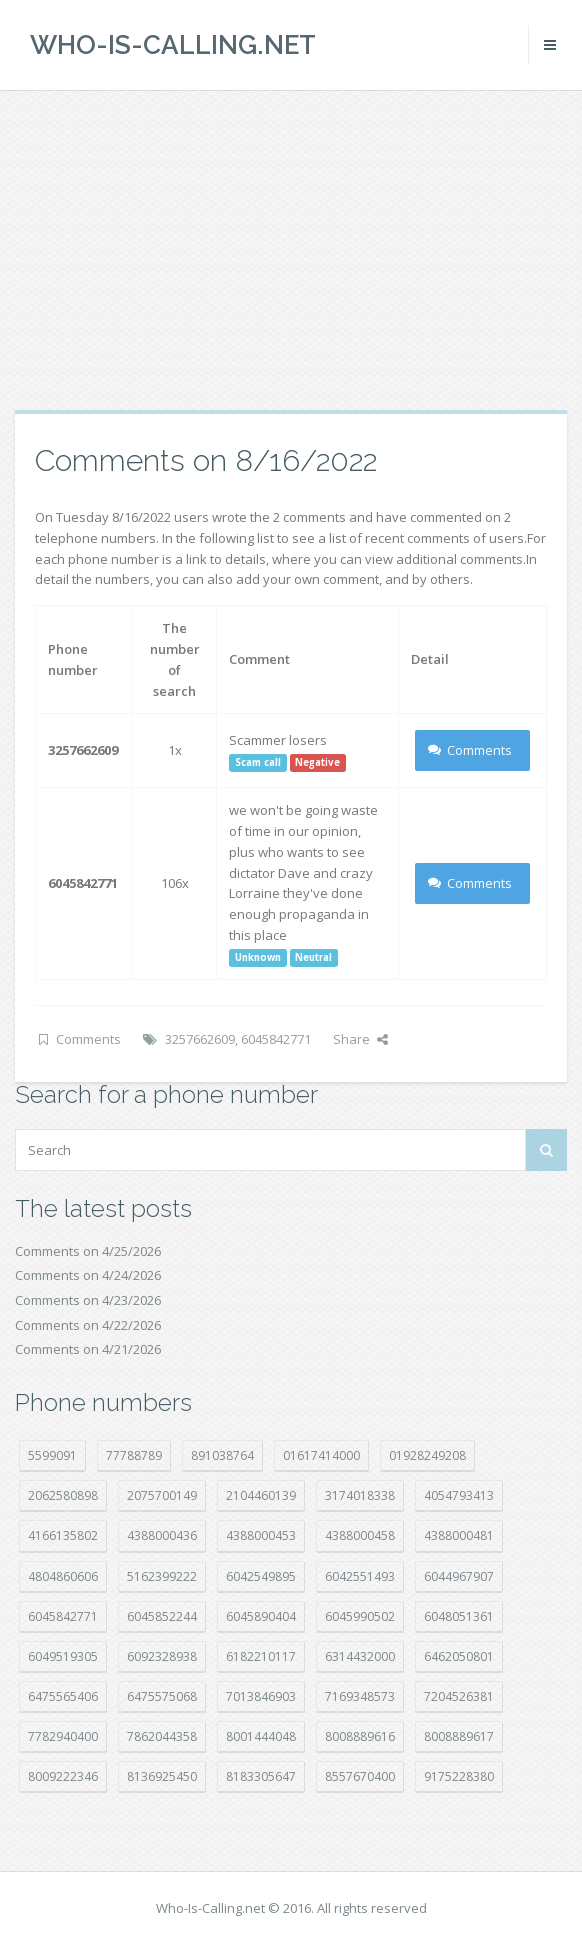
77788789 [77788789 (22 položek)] (134, 1455)
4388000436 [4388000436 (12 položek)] (162, 1535)
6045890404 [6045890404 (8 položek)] (261, 1616)
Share (360, 1039)
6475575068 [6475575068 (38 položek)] (162, 1696)
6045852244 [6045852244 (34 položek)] (162, 1616)
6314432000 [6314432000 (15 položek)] (360, 1656)
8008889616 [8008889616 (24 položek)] (360, 1736)
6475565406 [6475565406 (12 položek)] (63, 1696)
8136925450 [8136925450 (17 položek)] (162, 1776)
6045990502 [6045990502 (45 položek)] (360, 1616)
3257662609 (200, 1039)
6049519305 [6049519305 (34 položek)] (63, 1656)
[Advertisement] (291, 250)
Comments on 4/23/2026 (88, 1300)
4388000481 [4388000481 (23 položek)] (459, 1535)
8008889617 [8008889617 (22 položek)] (459, 1736)
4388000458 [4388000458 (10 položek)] (360, 1535)
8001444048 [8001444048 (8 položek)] (261, 1736)
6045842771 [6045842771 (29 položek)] (63, 1616)
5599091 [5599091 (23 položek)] (52, 1455)
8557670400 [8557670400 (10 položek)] (360, 1776)
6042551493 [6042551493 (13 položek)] (360, 1576)
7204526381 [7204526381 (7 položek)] (459, 1696)
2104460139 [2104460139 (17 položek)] (261, 1495)
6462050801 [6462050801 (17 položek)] (459, 1656)
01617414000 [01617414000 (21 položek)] (321, 1455)
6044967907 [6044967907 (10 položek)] (459, 1576)
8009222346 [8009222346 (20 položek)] (63, 1776)
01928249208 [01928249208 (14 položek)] (427, 1455)
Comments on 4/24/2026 (88, 1275)
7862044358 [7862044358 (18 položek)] (162, 1736)
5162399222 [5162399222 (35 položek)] (162, 1576)
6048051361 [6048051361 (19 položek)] (459, 1616)
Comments (470, 750)
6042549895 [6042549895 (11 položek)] (261, 1576)
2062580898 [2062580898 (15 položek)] (63, 1495)
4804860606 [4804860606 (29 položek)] (63, 1576)
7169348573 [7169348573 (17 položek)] (360, 1696)
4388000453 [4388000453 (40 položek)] (261, 1535)
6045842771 (276, 1039)
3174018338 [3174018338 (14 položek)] (360, 1495)
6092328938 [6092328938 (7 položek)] (162, 1656)
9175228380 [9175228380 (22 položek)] (459, 1776)
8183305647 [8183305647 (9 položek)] (261, 1776)
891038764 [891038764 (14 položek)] (222, 1455)
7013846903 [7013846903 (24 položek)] (261, 1696)
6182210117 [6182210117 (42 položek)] (261, 1656)
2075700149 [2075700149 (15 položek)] (162, 1495)
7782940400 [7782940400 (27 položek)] (63, 1736)
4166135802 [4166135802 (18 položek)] (63, 1535)
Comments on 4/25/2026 (88, 1251)
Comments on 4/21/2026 (88, 1349)
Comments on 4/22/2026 (88, 1325)
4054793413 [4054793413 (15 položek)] (459, 1495)
